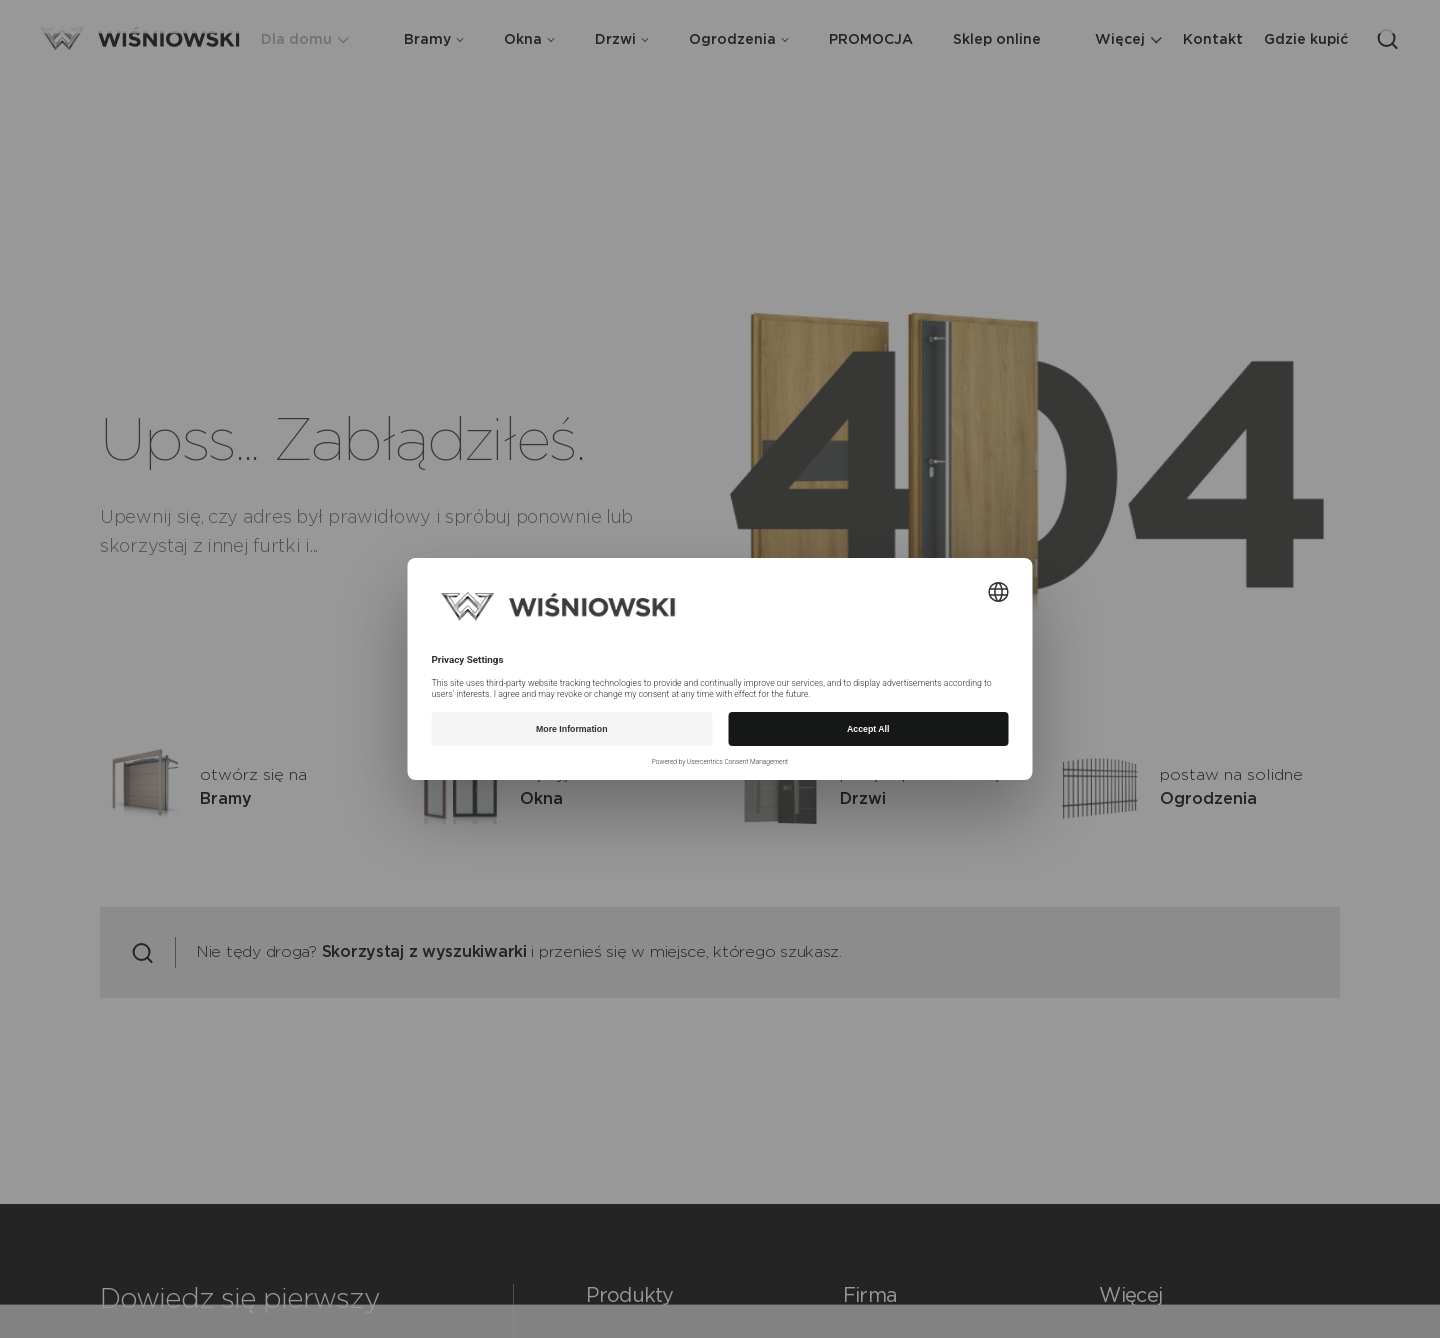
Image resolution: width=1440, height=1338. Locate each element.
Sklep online (997, 40)
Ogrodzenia (739, 40)
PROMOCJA (871, 40)
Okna (529, 40)
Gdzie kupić (1306, 40)
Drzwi (622, 40)
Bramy (434, 40)
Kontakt (1213, 40)
